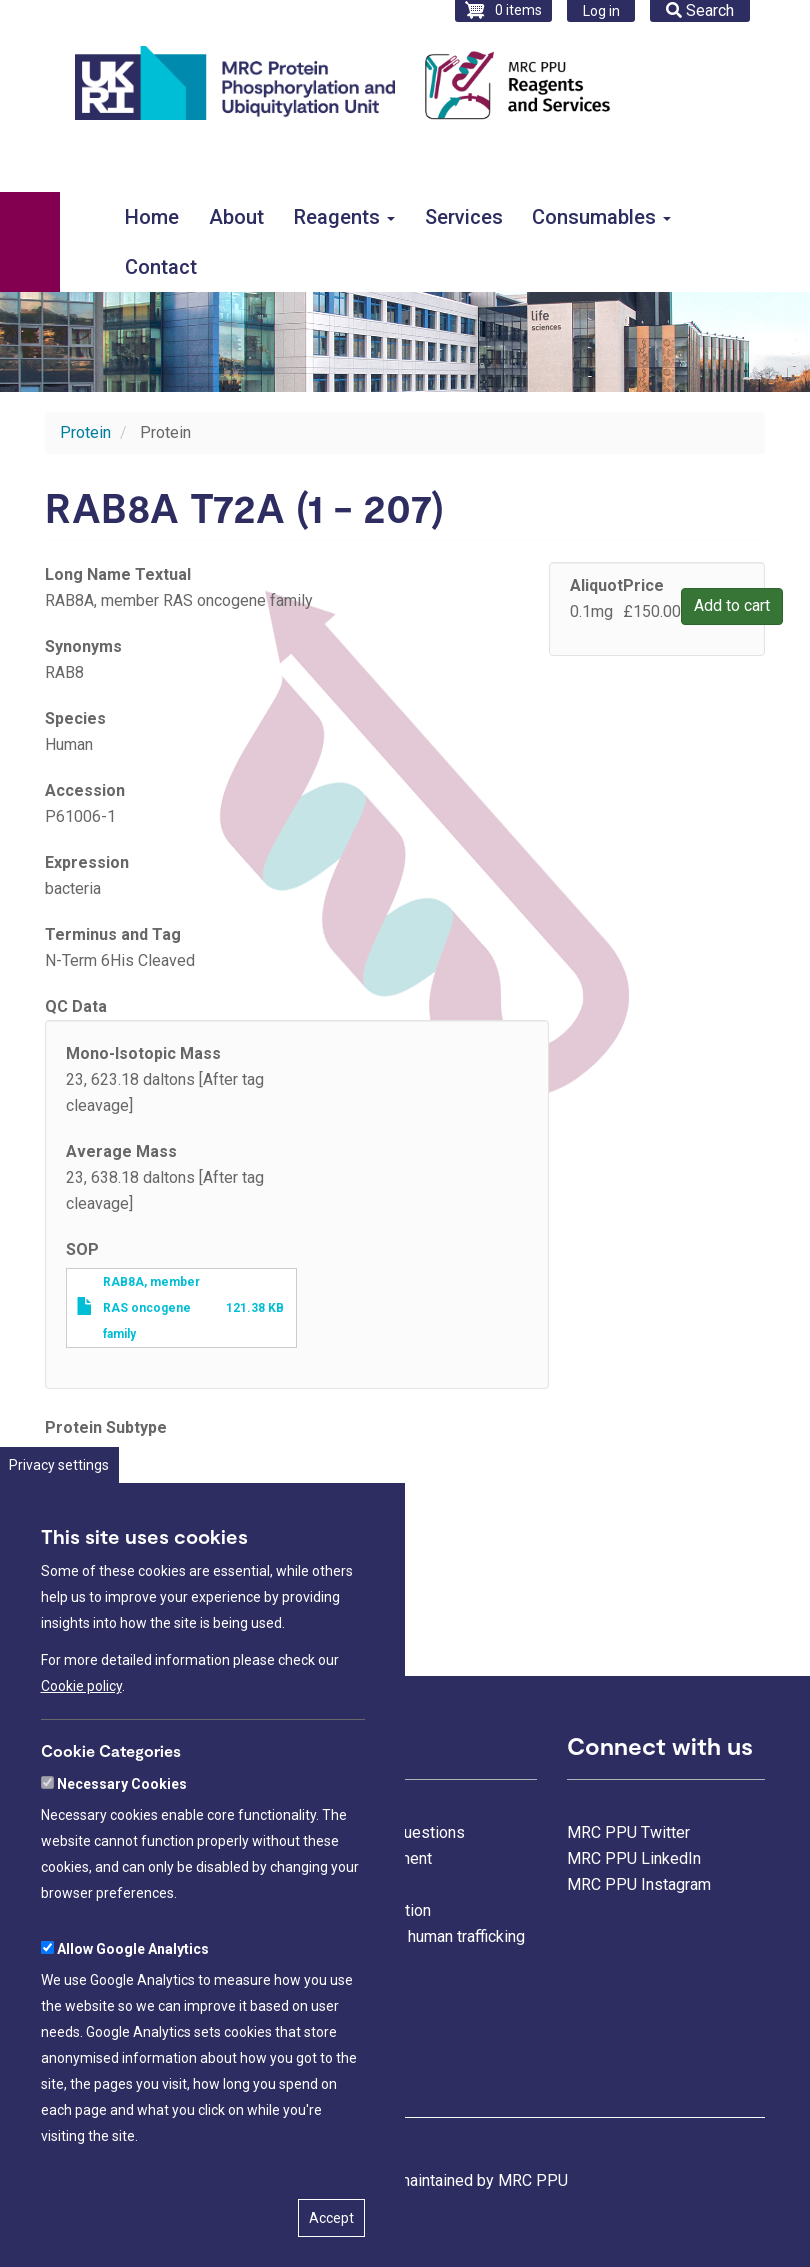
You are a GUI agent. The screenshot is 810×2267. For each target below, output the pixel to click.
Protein (85, 432)
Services (464, 217)
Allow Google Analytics (133, 1995)
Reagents (344, 217)
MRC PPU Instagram (639, 1884)
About (236, 217)
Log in (601, 11)
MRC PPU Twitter (628, 1832)
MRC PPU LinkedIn (634, 1858)
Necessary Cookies (122, 1830)
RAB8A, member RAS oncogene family (151, 1308)
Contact (161, 267)
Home (152, 217)
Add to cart (732, 605)
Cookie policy (81, 1732)
